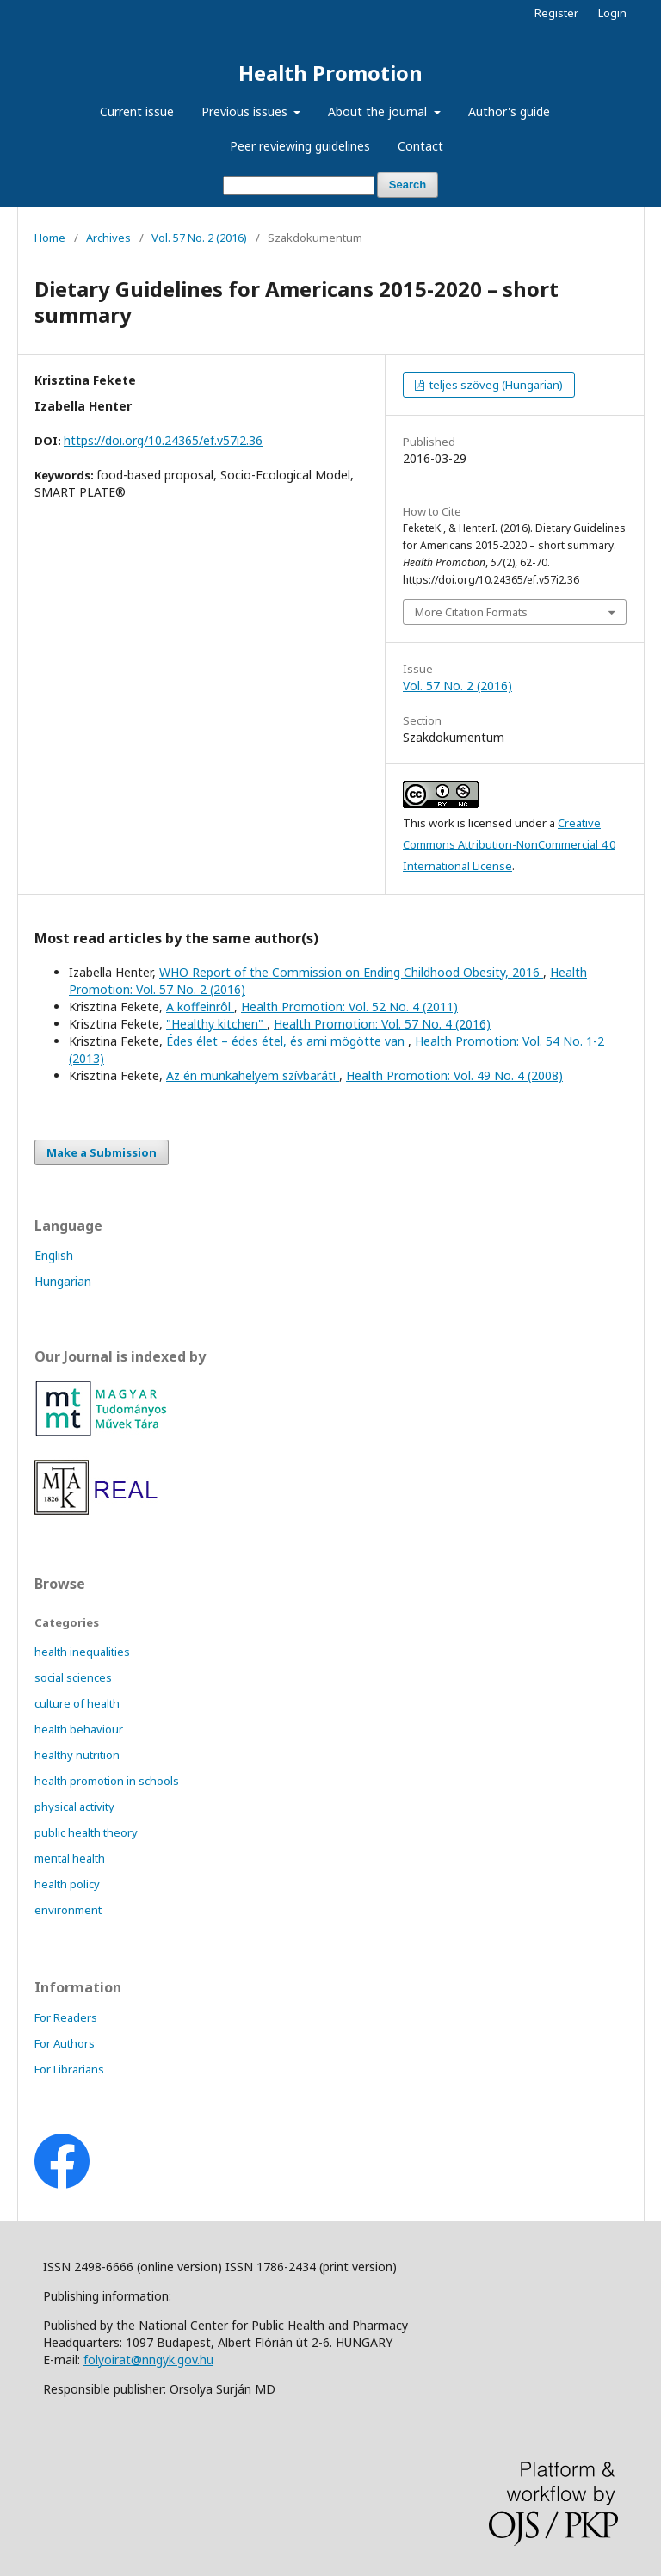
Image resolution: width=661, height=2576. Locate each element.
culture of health (77, 1703)
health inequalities (82, 1651)
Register (556, 13)
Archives (108, 237)
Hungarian (62, 1281)
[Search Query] (298, 185)
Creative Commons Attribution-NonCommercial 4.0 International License (509, 844)
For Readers (65, 2017)
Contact (420, 146)
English (53, 1255)
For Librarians (69, 2069)
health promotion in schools (106, 1780)
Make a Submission (101, 1152)
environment (68, 1910)
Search (407, 184)
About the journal (379, 111)
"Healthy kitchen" (216, 1024)
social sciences (73, 1677)
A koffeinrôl (200, 1006)
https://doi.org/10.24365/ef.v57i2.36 (163, 440)
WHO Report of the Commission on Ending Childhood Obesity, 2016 (351, 972)
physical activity (74, 1806)
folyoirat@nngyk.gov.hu (148, 2359)
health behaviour (78, 1729)
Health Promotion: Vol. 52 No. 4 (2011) (349, 1006)
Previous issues (246, 111)
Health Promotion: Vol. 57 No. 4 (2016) (382, 1024)
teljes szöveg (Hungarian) (495, 384)
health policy (67, 1884)
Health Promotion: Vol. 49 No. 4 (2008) (454, 1075)
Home (49, 237)
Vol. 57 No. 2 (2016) (199, 237)
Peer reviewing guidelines (300, 146)
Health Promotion (330, 73)
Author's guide (509, 111)
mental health (69, 1858)
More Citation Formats (471, 612)
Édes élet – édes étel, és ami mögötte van (287, 1041)
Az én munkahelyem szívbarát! (252, 1075)
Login (612, 13)
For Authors (64, 2043)
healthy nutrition (77, 1755)
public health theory (86, 1832)
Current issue (137, 111)
